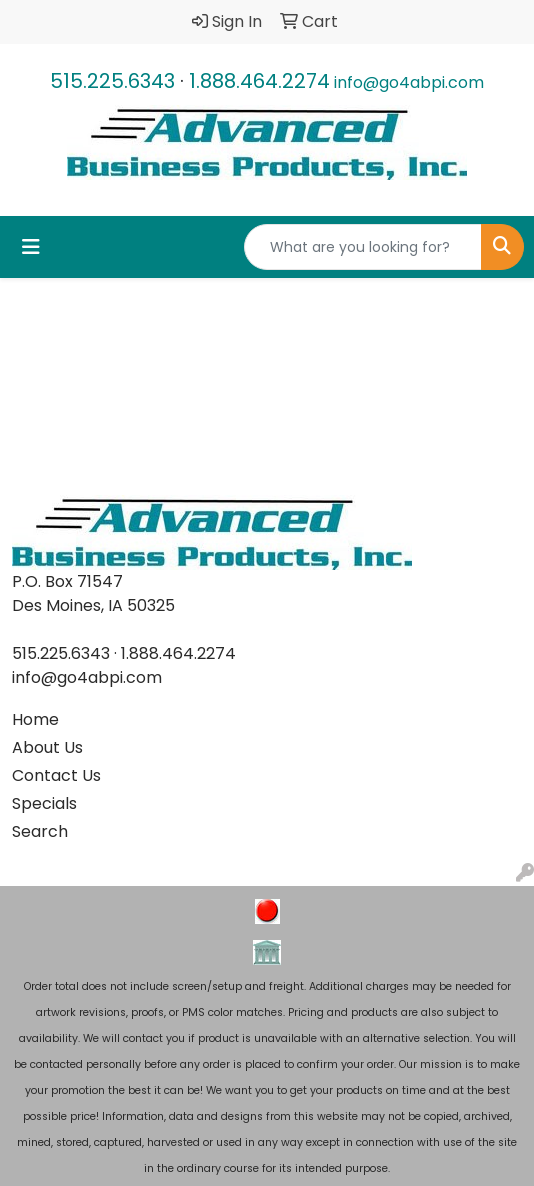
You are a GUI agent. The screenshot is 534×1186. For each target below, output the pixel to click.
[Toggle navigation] (31, 247)
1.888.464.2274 (259, 81)
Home (35, 719)
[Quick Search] (363, 247)
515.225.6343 (112, 81)
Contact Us (56, 775)
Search (40, 831)
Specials (44, 803)
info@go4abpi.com (409, 82)
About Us (47, 747)
